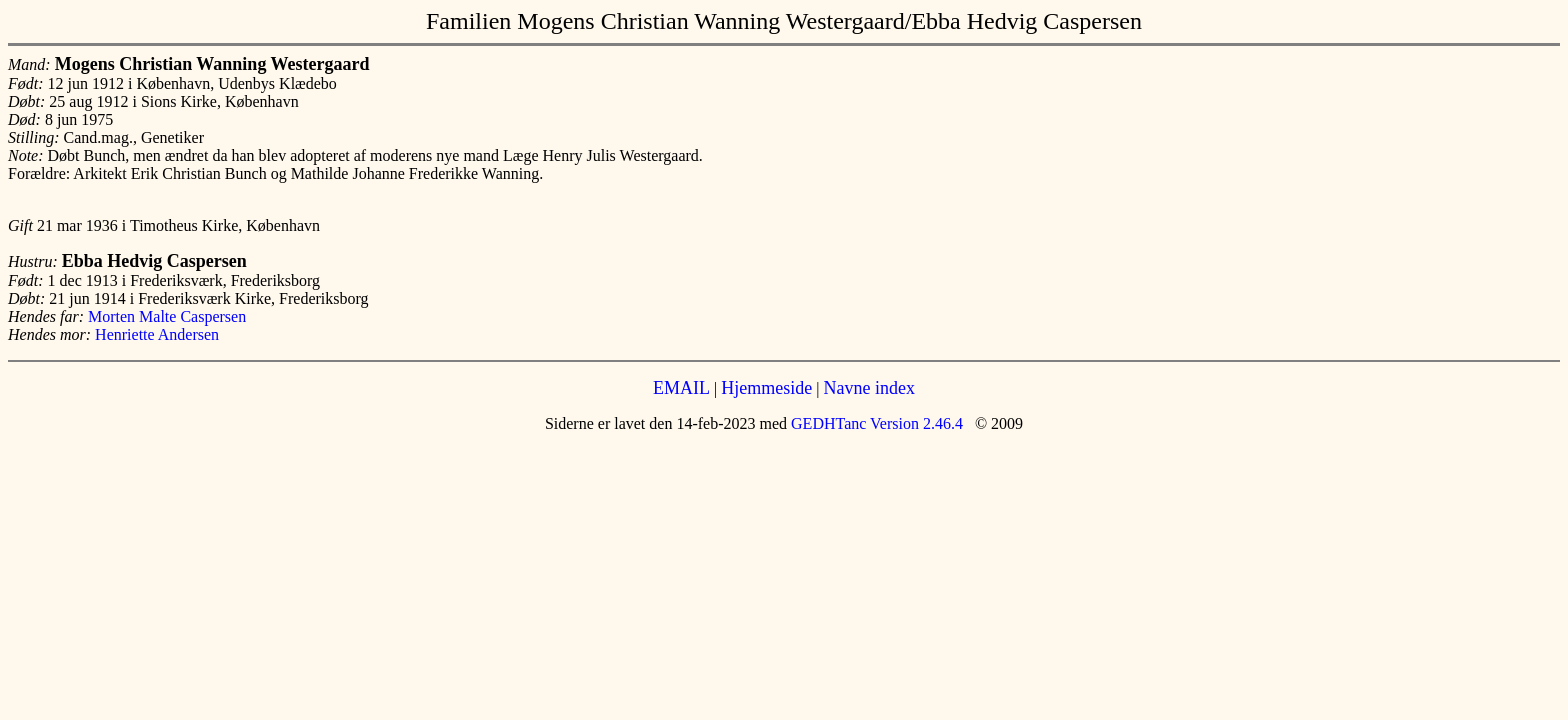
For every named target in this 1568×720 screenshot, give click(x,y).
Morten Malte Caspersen (167, 316)
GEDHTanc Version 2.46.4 (875, 423)
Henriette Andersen (157, 334)
